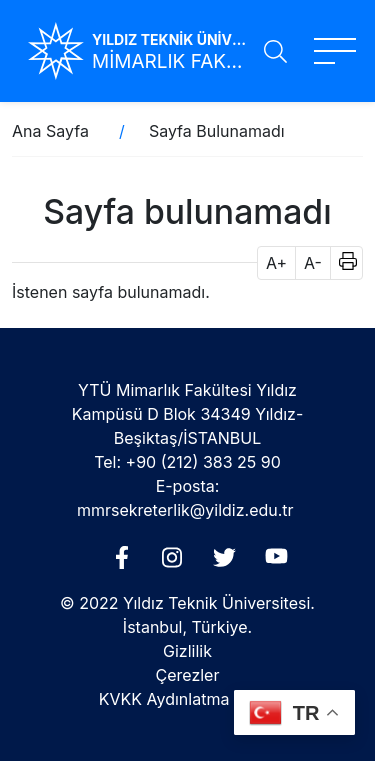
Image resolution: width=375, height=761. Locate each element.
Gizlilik (187, 651)
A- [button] (313, 263)
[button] (341, 263)
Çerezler (188, 675)
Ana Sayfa (50, 131)
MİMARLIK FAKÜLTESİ (169, 61)
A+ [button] (276, 263)
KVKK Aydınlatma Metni (187, 699)
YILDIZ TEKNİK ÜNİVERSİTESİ (169, 39)
